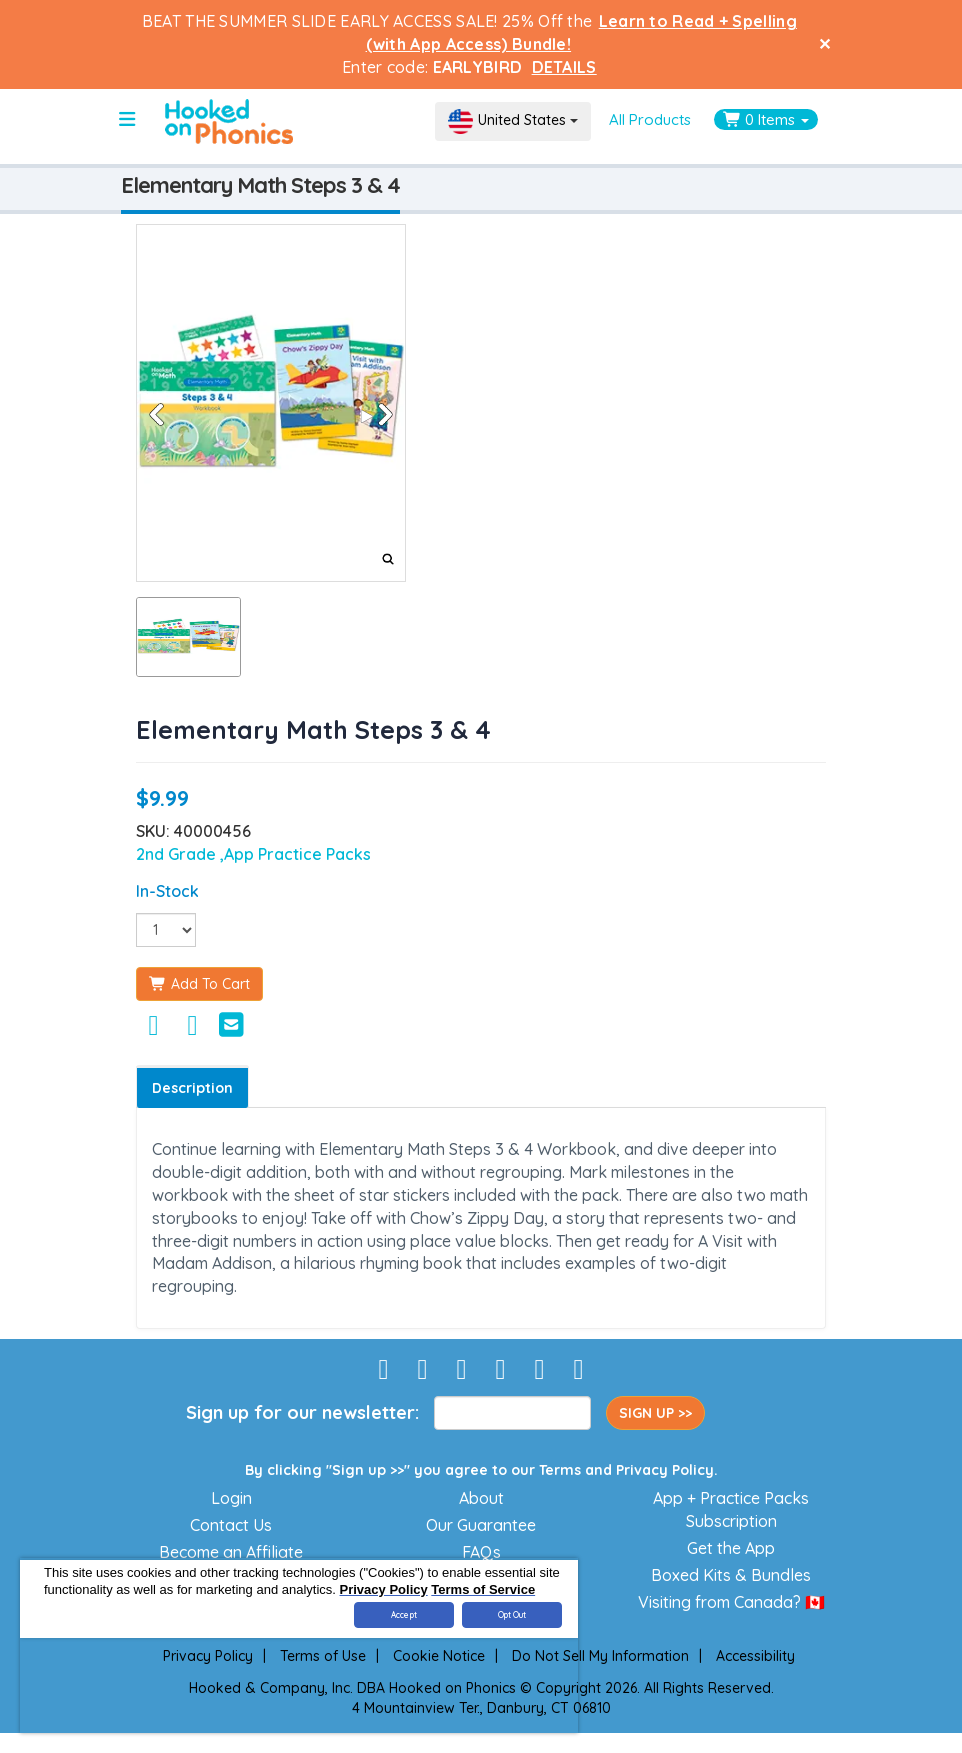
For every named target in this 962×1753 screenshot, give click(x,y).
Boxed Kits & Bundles (731, 1575)
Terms (560, 1470)
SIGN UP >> (655, 1413)
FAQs (481, 1552)
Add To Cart (199, 984)
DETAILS (564, 67)
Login (231, 1498)
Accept (404, 1615)
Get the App (731, 1548)
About (481, 1498)
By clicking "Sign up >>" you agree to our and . (481, 1470)
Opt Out (512, 1615)
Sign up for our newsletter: (302, 1412)
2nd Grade (178, 854)
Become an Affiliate (231, 1552)
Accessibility (755, 1656)
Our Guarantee (481, 1525)
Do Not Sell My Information (600, 1656)
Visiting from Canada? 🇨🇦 (731, 1602)
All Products (650, 119)
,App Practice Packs (295, 854)
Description (192, 1088)
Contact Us (231, 1525)
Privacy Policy (665, 1470)
